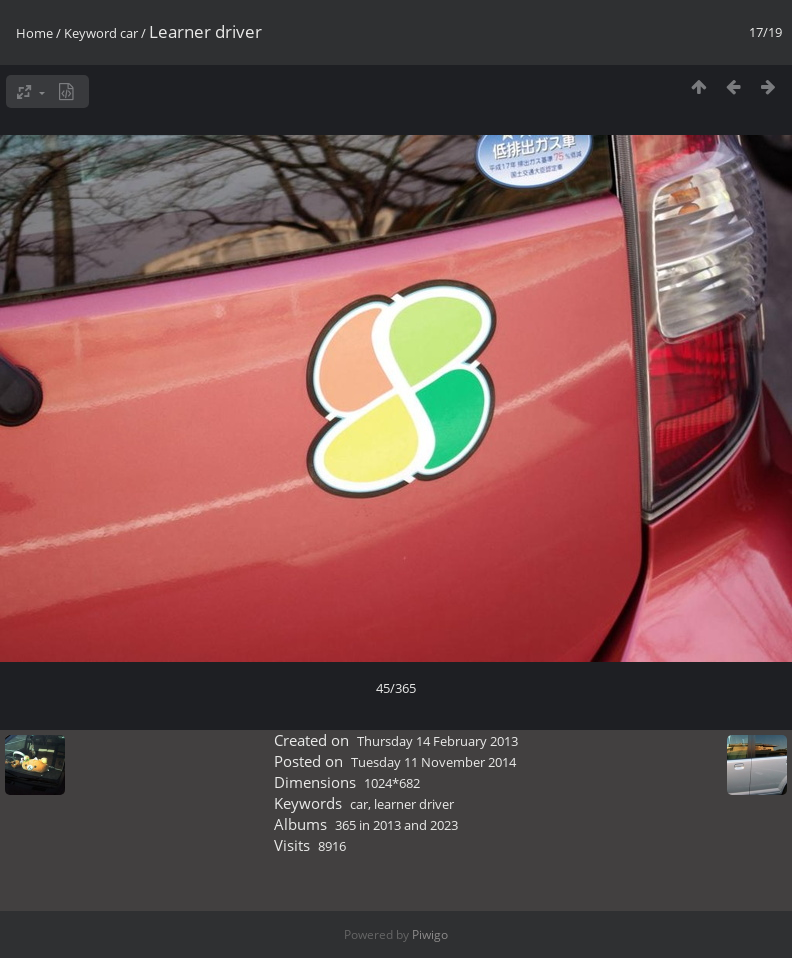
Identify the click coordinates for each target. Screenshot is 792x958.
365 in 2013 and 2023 (396, 825)
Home (34, 33)
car (129, 33)
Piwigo (430, 934)
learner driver (414, 804)
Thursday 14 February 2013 (437, 741)
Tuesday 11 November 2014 (433, 762)
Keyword (90, 33)
